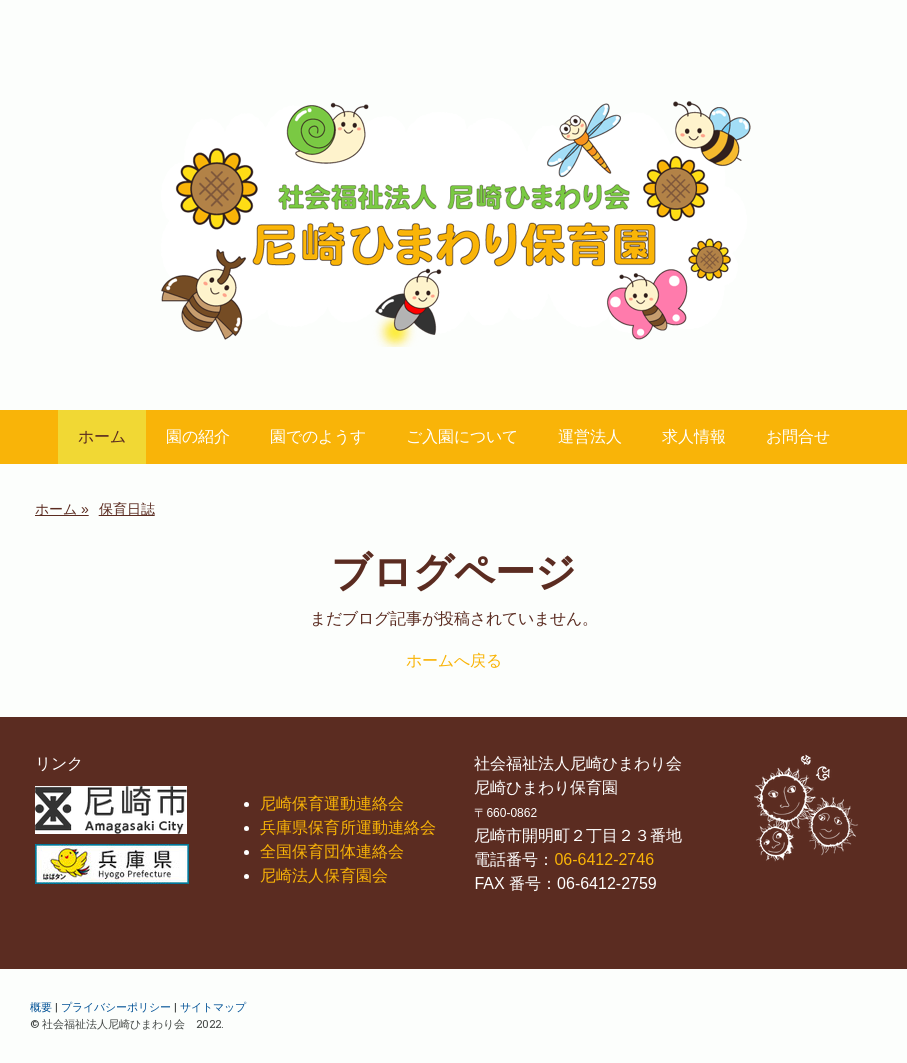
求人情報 (694, 436)
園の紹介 (198, 436)
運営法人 (590, 436)
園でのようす (318, 436)
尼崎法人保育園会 (324, 875)
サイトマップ (213, 1006)
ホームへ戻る (454, 660)
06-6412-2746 (604, 859)
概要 (41, 1006)
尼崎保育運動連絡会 (332, 803)
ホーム (102, 436)
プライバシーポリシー (116, 1006)
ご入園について (462, 436)
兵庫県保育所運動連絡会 (348, 827)
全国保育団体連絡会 (332, 851)
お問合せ (798, 436)
